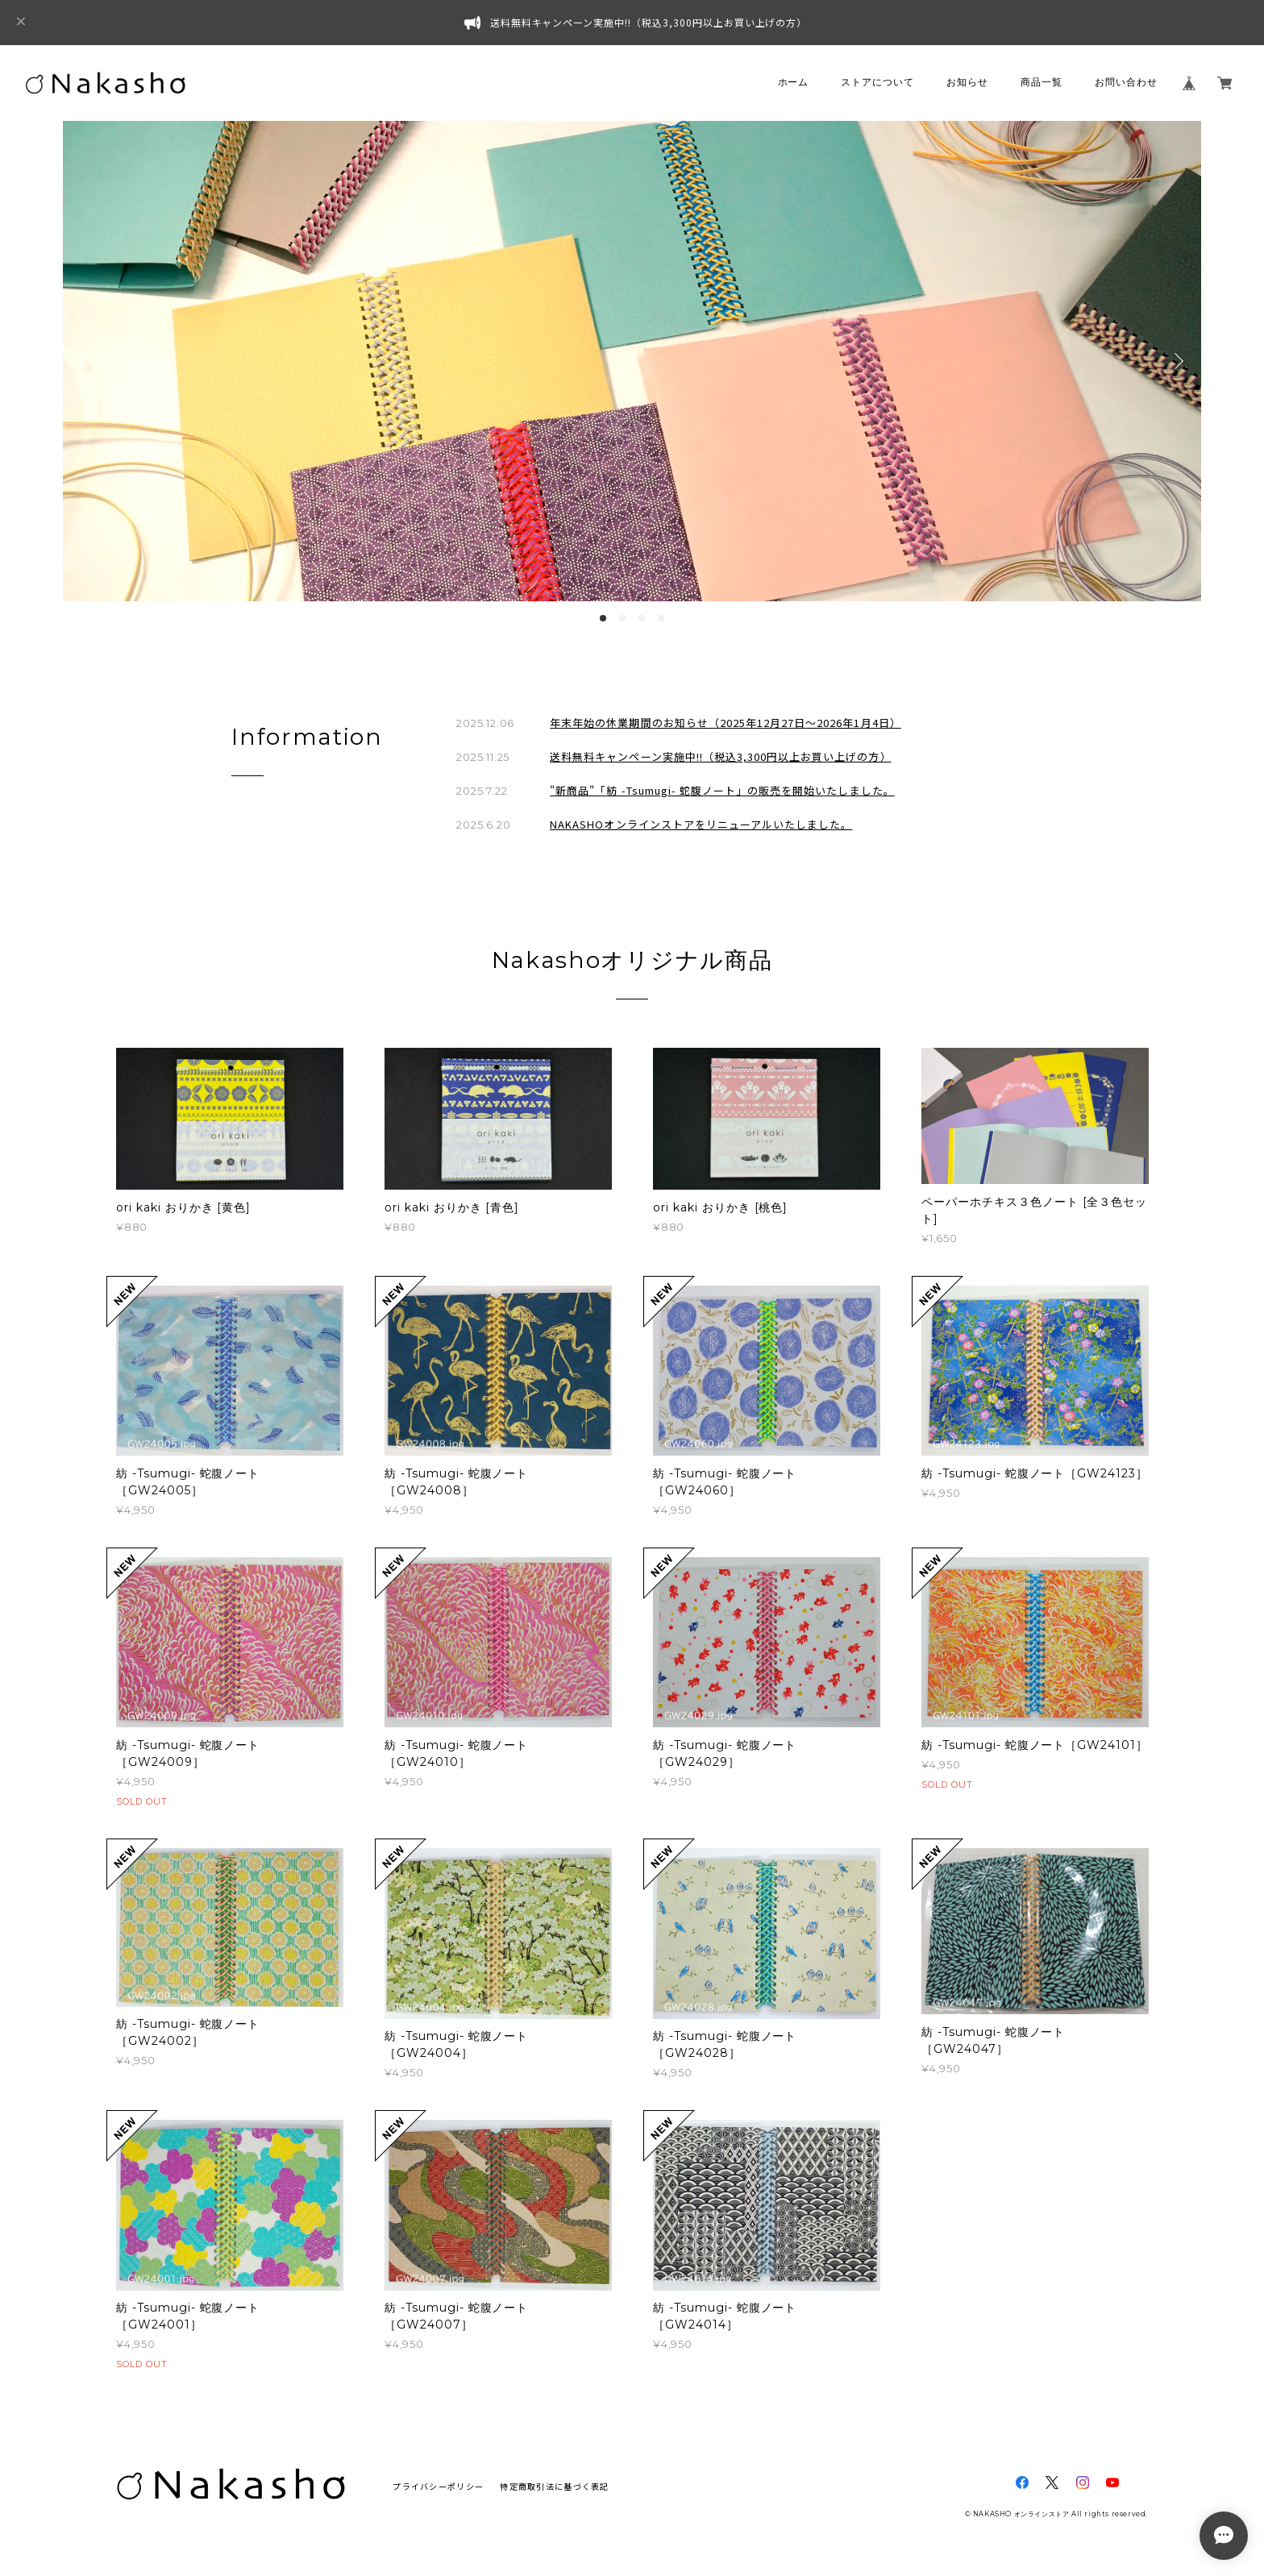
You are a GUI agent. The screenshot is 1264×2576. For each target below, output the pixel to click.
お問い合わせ (1126, 82)
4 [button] (661, 618)
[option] (632, 361)
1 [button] (603, 618)
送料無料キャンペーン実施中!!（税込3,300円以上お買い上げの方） (720, 756)
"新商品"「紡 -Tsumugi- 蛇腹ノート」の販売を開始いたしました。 (722, 790)
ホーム (793, 82)
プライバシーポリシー (438, 2486)
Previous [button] (87, 361)
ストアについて (877, 82)
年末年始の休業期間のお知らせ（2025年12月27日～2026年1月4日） (725, 722)
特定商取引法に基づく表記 (554, 2486)
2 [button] (622, 618)
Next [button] (1177, 361)
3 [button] (641, 618)
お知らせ (967, 82)
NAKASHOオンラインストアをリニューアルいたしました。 (701, 824)
